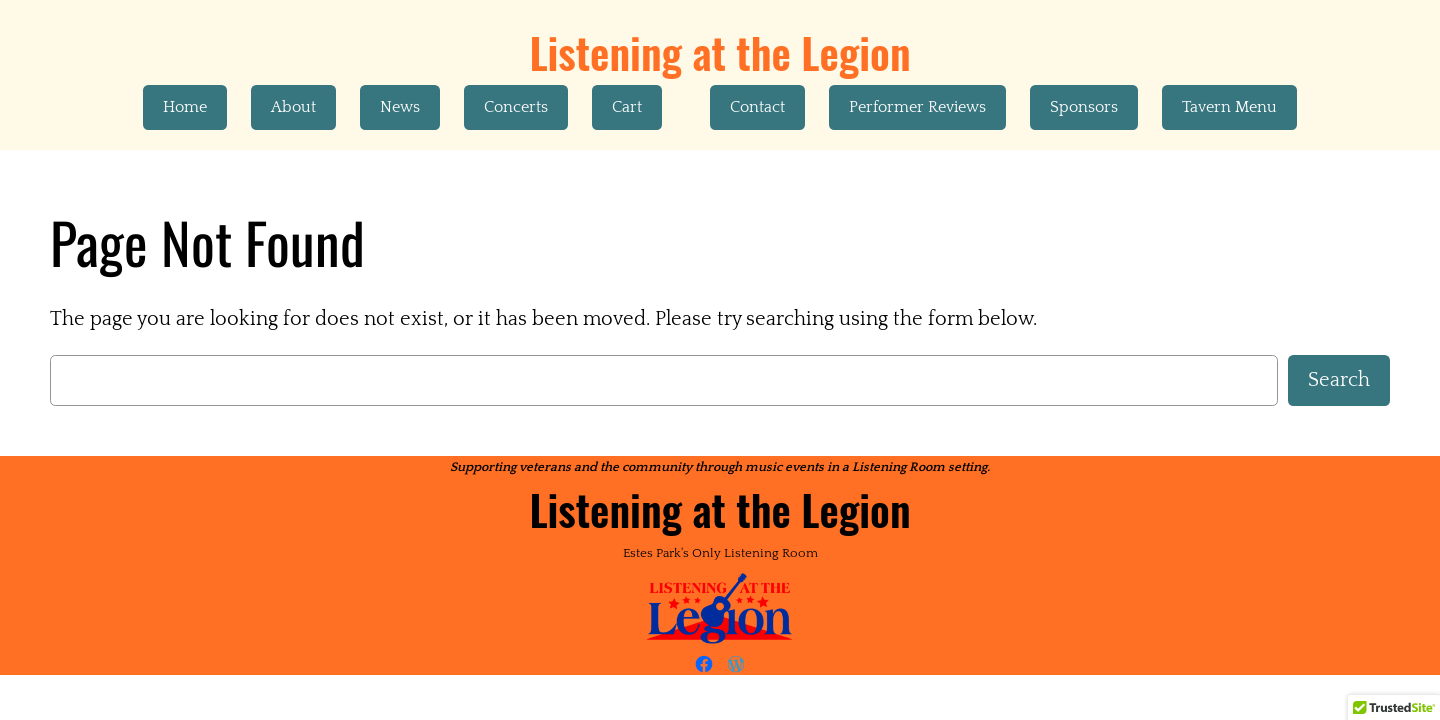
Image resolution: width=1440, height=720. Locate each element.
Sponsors (1084, 107)
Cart (627, 107)
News (400, 107)
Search (1339, 380)
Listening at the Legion (719, 52)
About (293, 107)
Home (185, 107)
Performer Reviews (917, 107)
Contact (757, 107)
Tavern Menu (1229, 107)
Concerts (516, 107)
